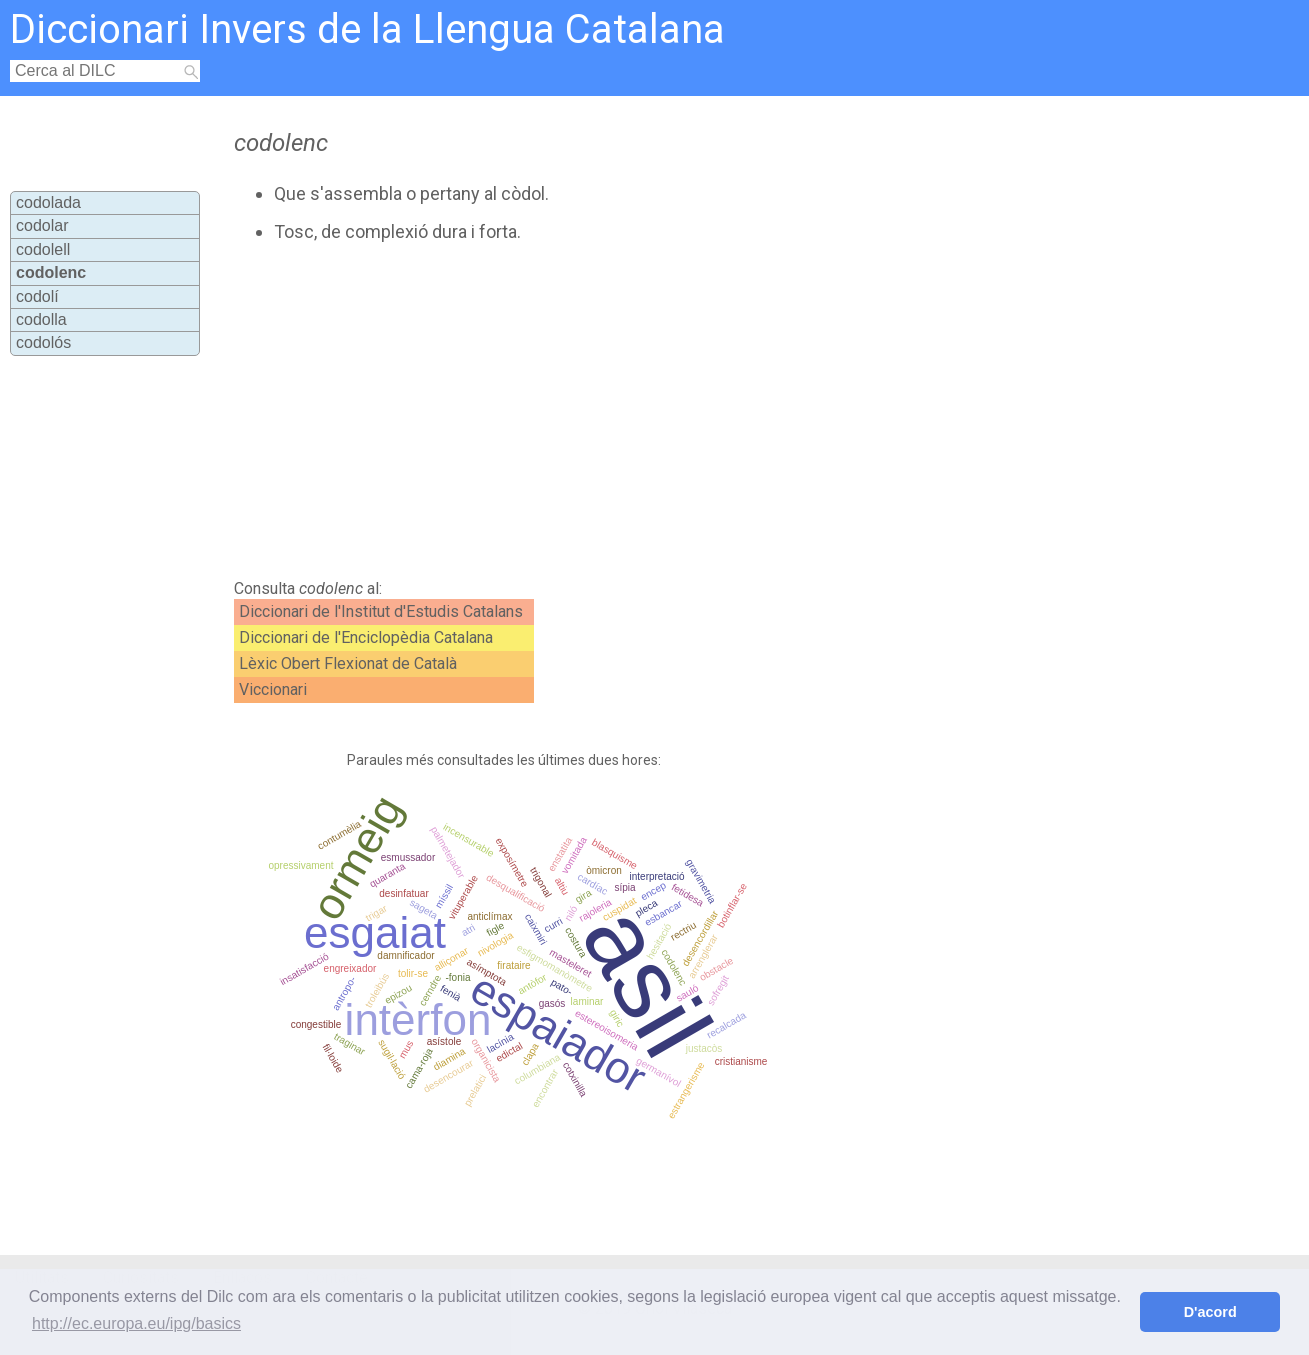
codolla (41, 319)
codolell (43, 249)
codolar (42, 225)
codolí (37, 296)
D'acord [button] (1210, 1312)
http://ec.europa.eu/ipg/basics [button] (136, 1323)
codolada (48, 202)
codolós (43, 342)
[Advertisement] (600, 411)
